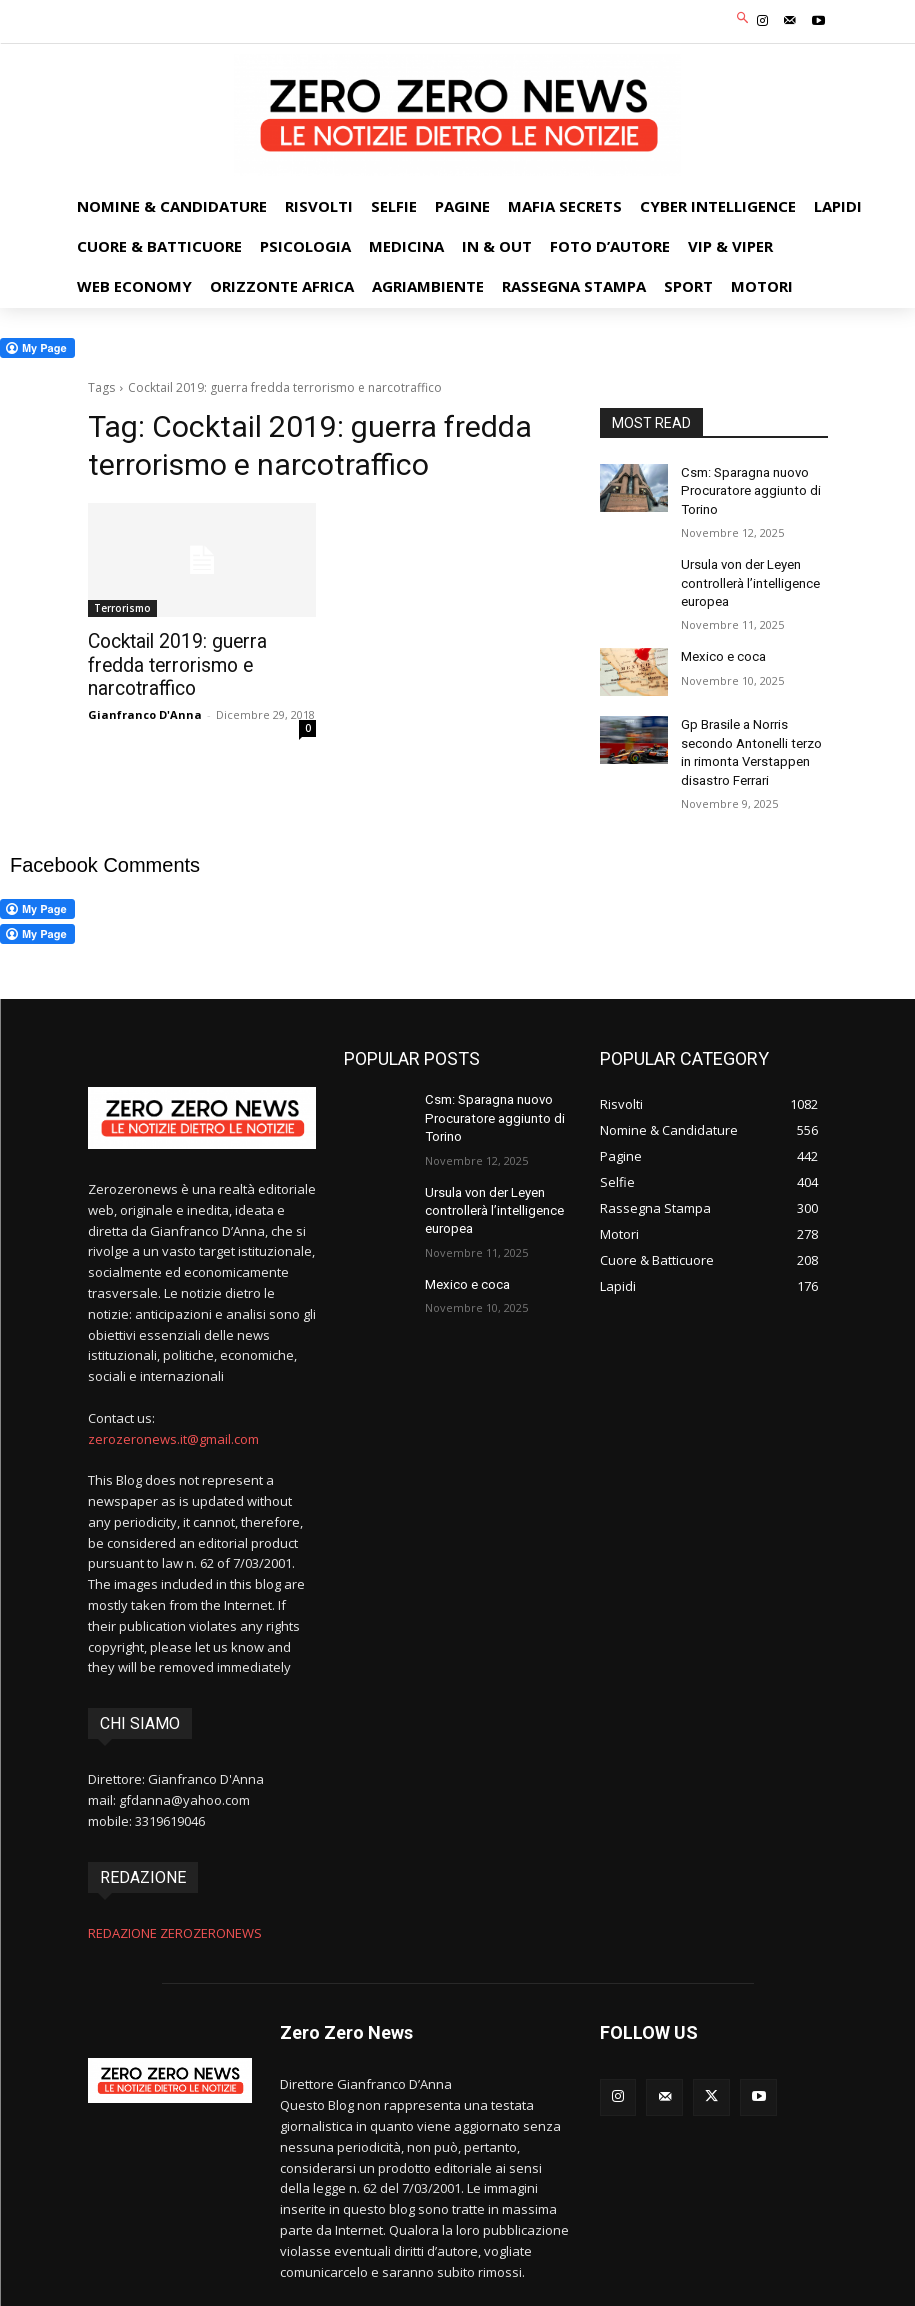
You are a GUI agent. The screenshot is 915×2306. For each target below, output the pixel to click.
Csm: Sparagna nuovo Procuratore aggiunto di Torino (746, 489)
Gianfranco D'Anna (145, 687)
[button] (742, 19)
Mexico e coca (721, 647)
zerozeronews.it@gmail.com (173, 1422)
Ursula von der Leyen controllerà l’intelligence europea (747, 576)
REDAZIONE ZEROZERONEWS (175, 1916)
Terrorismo (122, 608)
